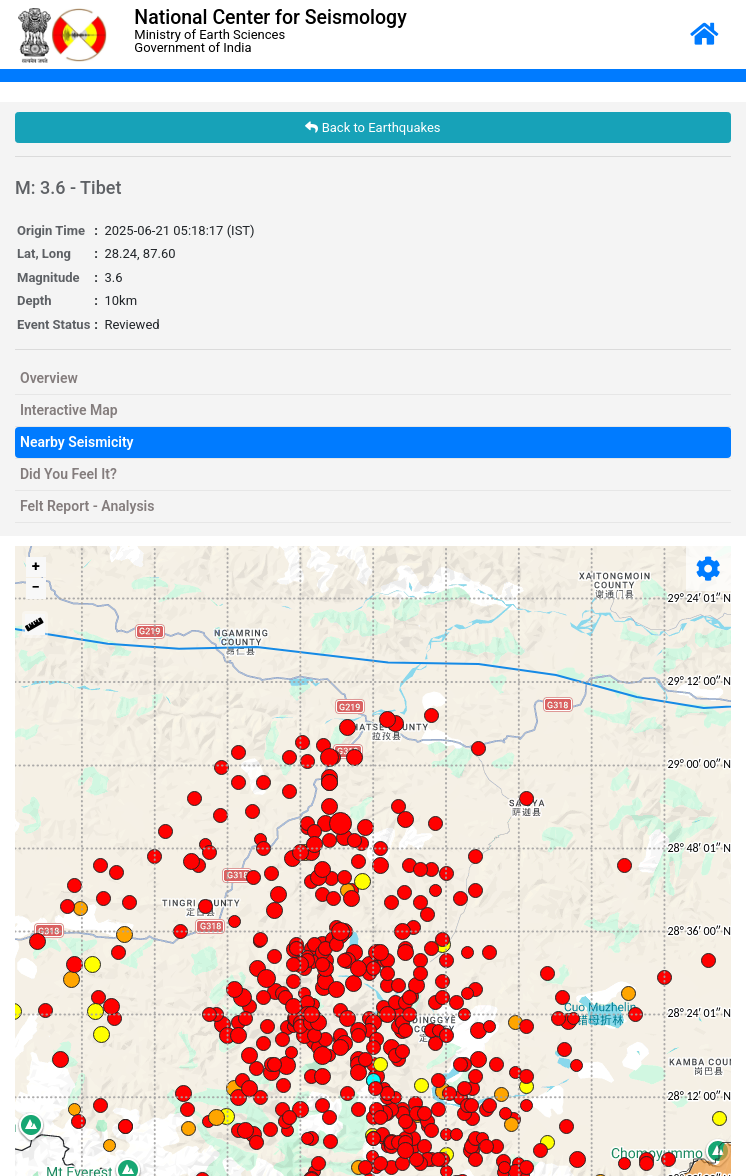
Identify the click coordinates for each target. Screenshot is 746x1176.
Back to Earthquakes (372, 127)
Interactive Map (69, 410)
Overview (49, 378)
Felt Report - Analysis (87, 506)
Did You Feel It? (68, 474)
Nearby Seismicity (77, 442)
